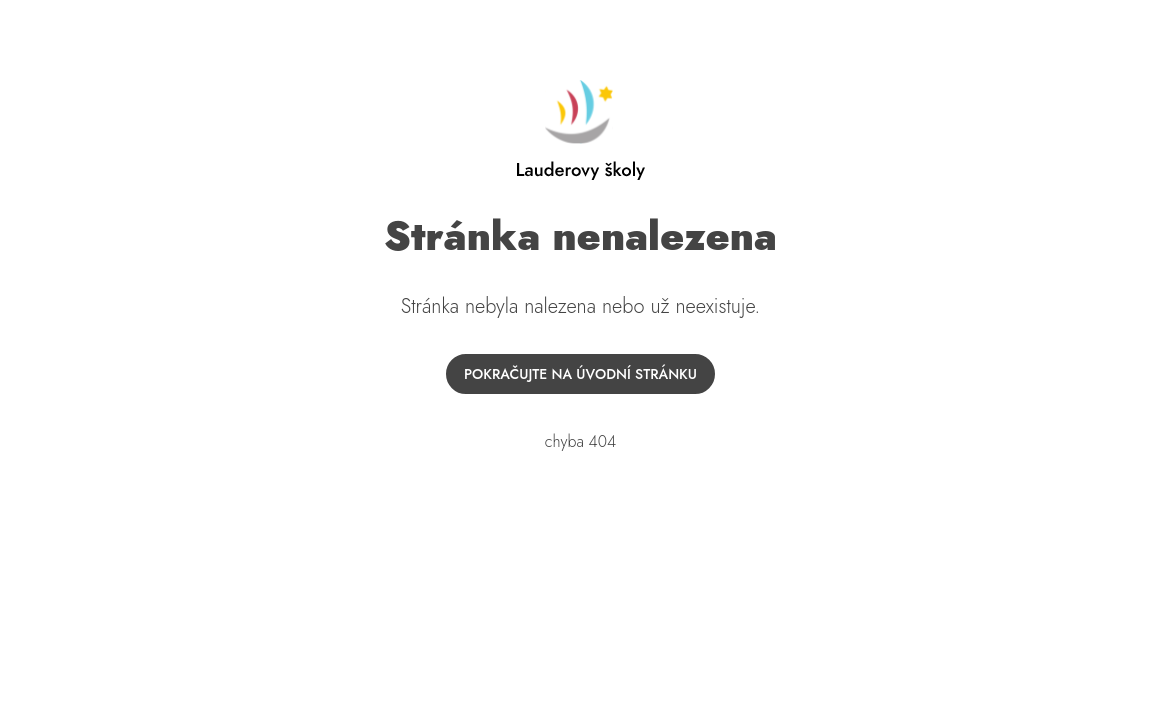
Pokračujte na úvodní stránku (580, 374)
